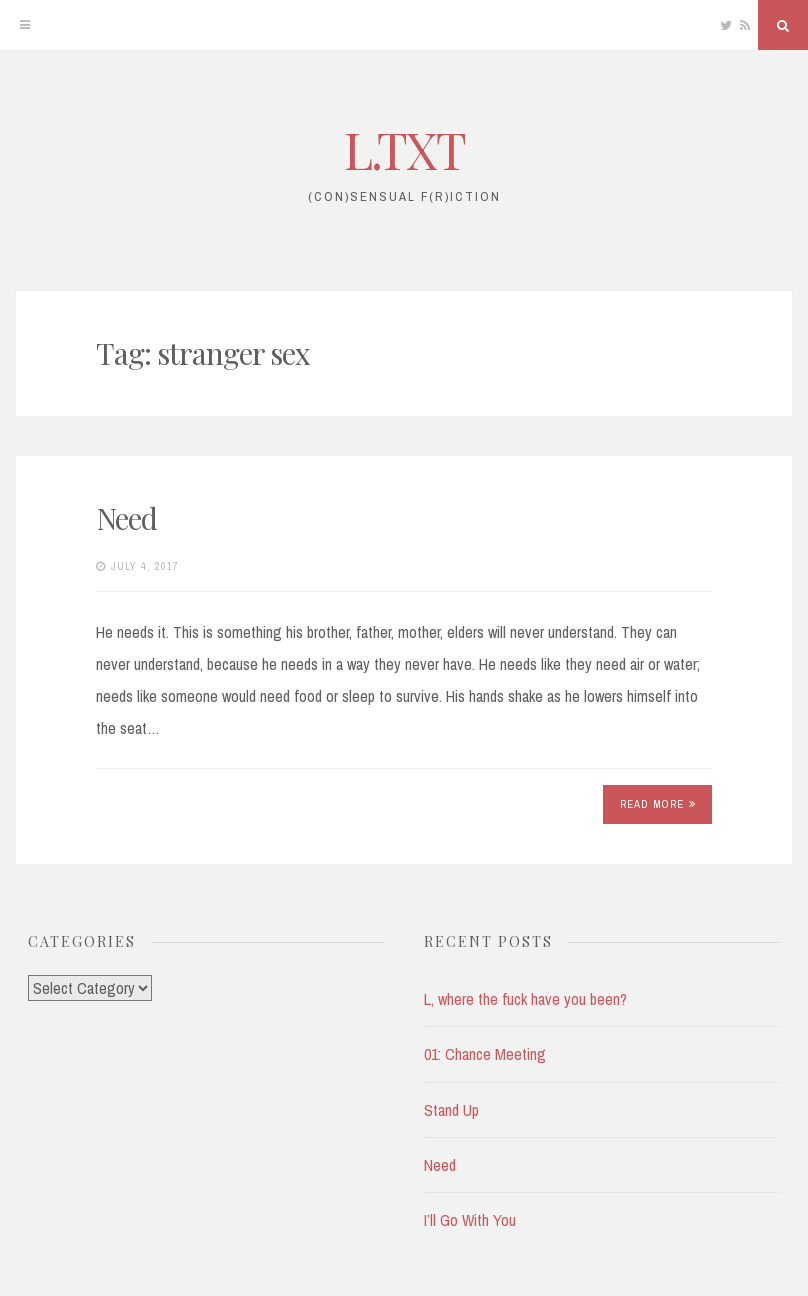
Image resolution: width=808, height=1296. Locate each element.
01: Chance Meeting (485, 1054)
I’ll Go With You (470, 1220)
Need (126, 518)
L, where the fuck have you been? (525, 999)
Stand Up (451, 1110)
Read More (658, 804)
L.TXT (404, 149)
